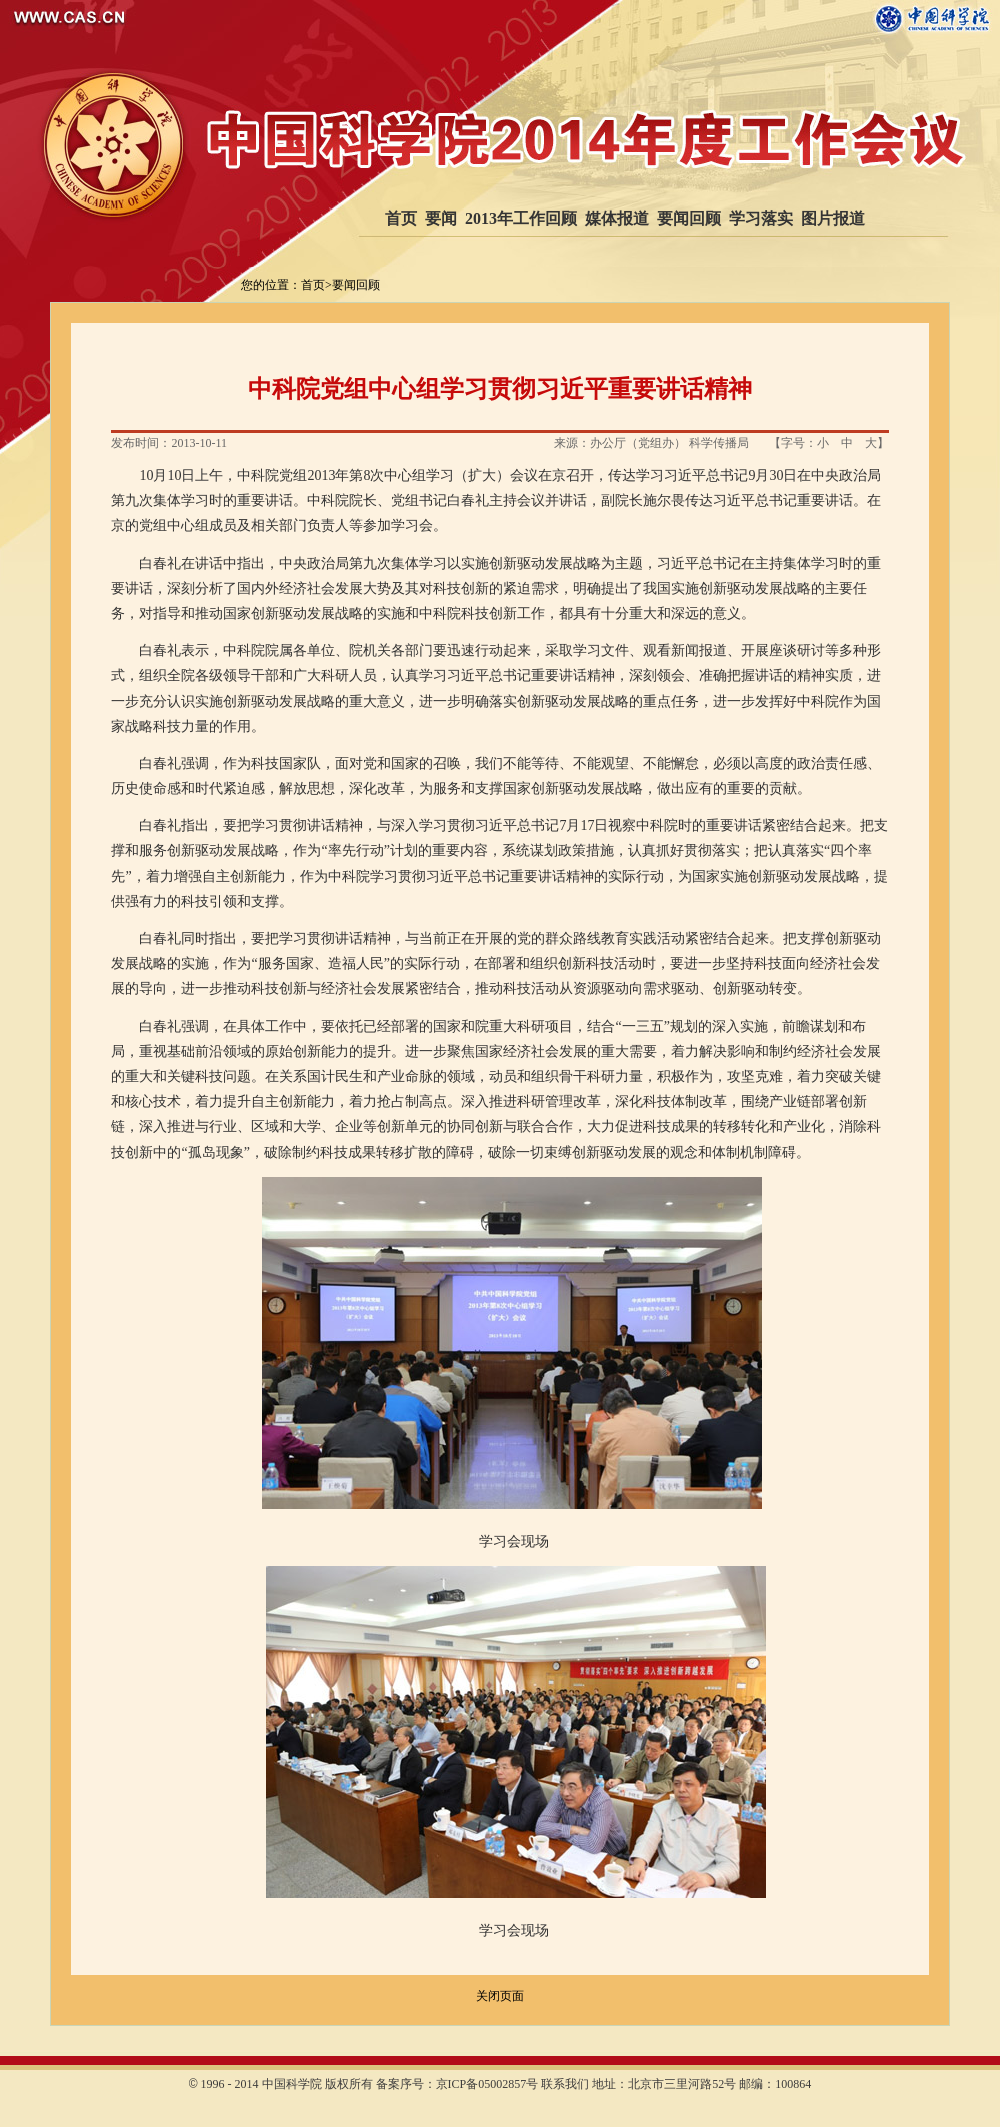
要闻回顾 (689, 218)
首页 (401, 218)
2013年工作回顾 (521, 218)
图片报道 (833, 218)
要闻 (441, 218)
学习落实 (761, 218)
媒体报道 (617, 218)
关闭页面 (500, 1996)
